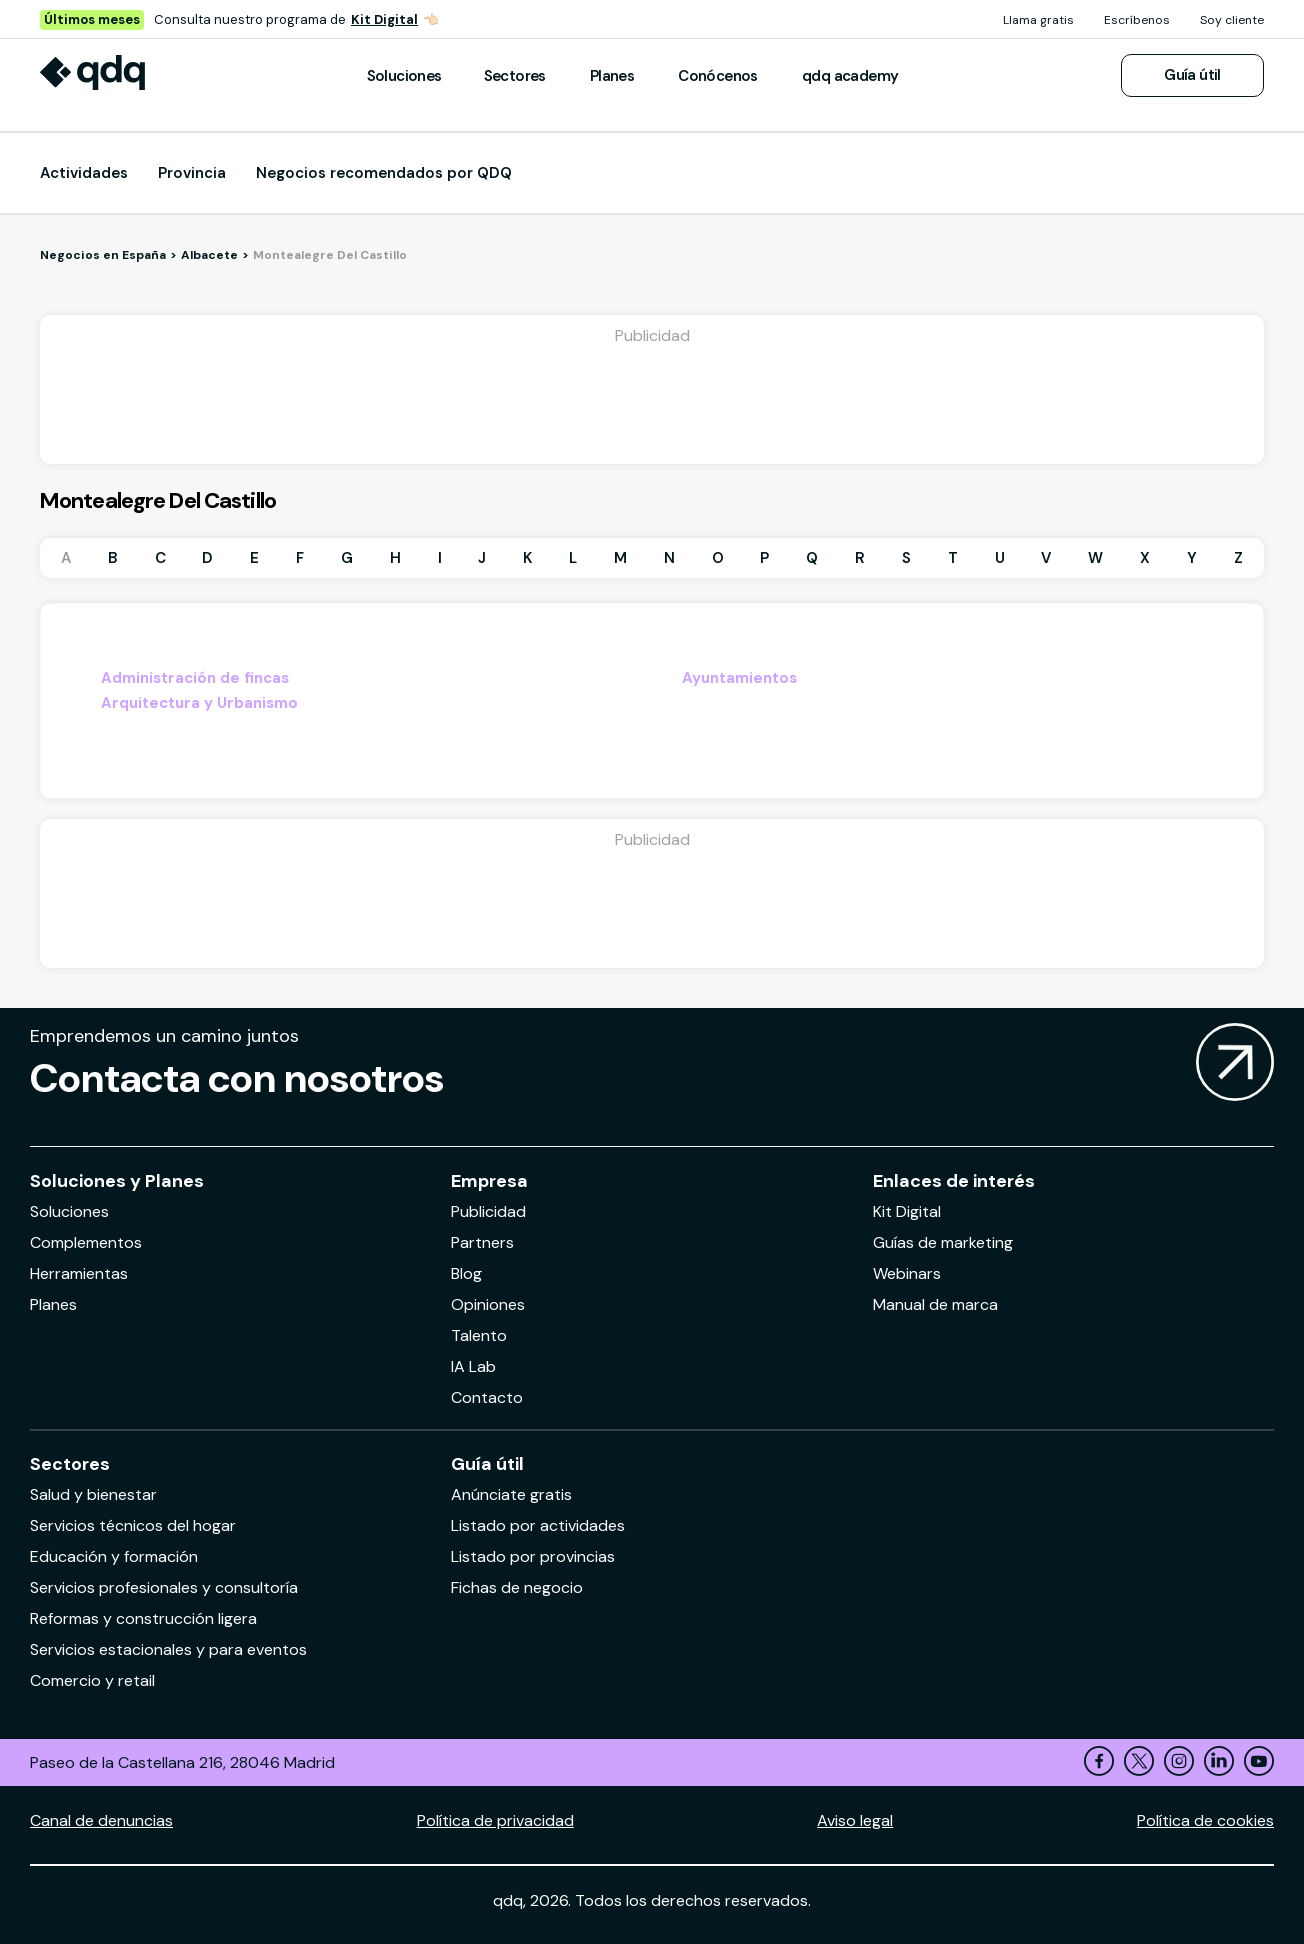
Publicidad (488, 1211)
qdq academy (850, 76)
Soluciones (404, 76)
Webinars (907, 1273)
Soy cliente (1232, 20)
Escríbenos (1137, 20)
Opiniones (488, 1304)
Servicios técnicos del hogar (133, 1525)
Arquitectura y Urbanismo (199, 703)
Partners (482, 1242)
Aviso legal (855, 1820)
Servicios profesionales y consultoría (164, 1587)
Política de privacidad (495, 1820)
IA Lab (473, 1366)
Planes (612, 76)
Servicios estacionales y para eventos (168, 1649)
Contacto (487, 1397)
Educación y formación (114, 1556)
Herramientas (79, 1273)
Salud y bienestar (93, 1494)
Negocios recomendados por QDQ (384, 173)
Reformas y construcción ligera (143, 1618)
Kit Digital (384, 19)
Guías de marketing (943, 1242)
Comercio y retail (92, 1680)
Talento (479, 1335)
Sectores (515, 76)
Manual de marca (935, 1304)
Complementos (86, 1242)
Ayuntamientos (739, 678)
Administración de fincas (195, 678)
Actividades (84, 173)
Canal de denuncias (101, 1820)
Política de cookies (1205, 1820)
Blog (466, 1273)
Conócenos (718, 76)
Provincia (192, 173)
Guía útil (1192, 75)
